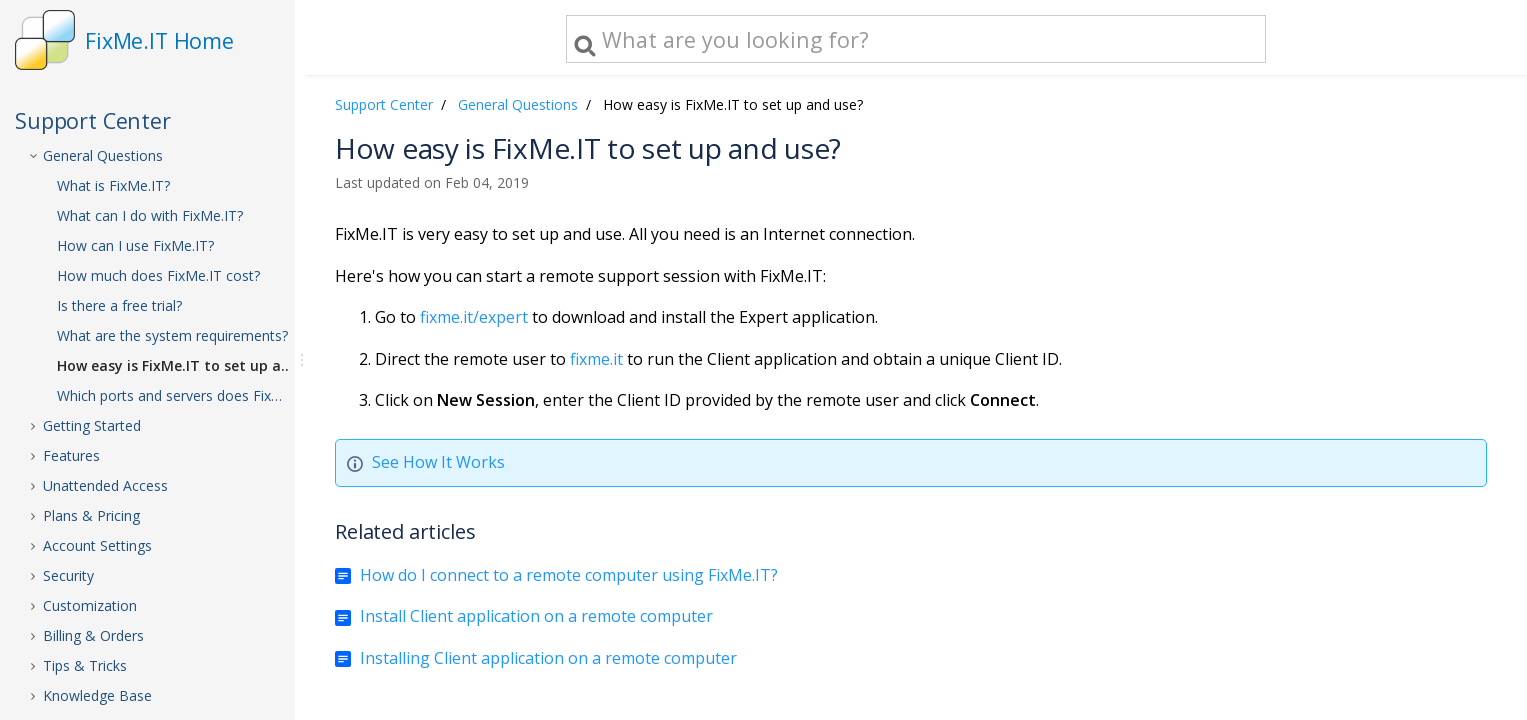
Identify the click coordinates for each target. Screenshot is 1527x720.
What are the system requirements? (172, 335)
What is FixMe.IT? (113, 185)
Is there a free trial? (119, 305)
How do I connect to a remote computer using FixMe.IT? (569, 575)
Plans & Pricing (91, 515)
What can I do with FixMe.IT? (150, 215)
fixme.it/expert (474, 317)
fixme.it (596, 359)
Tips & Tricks (85, 665)
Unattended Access (105, 485)
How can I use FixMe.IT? (135, 245)
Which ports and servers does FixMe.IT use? (191, 395)
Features (71, 455)
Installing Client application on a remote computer (548, 658)
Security (68, 575)
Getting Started (92, 425)
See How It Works (438, 462)
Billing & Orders (93, 635)
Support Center (384, 104)
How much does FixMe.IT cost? (158, 275)
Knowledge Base (97, 695)
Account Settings (97, 545)
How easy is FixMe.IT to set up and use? (191, 365)
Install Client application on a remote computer (536, 616)
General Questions (103, 155)
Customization (90, 605)
